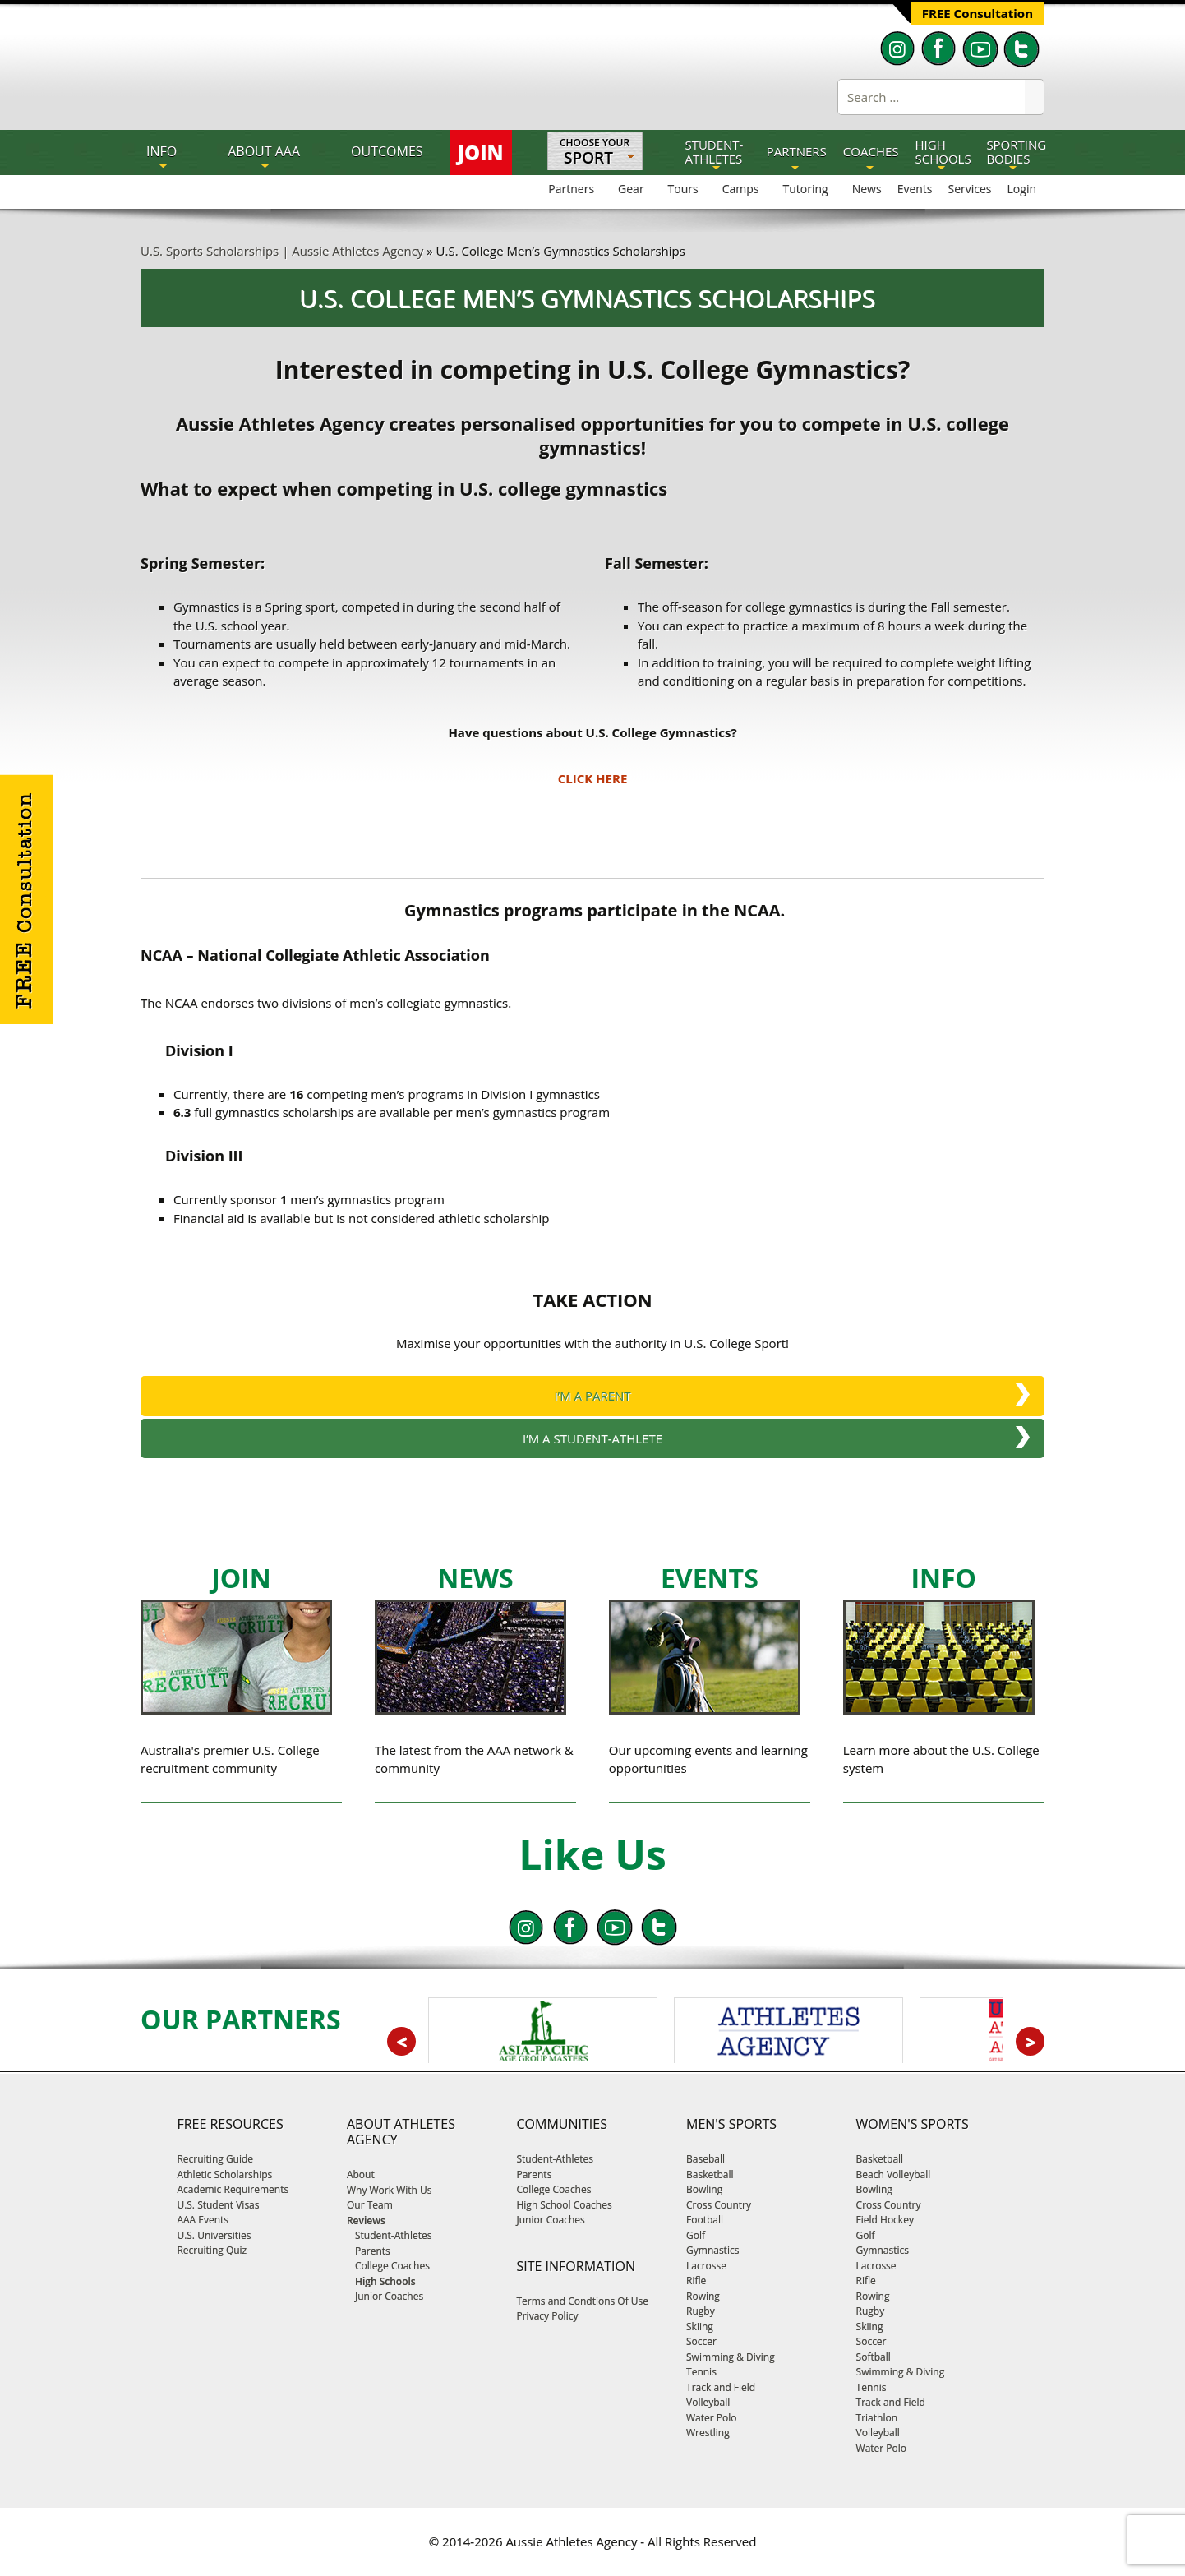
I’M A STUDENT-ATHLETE (592, 1438)
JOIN (481, 152)
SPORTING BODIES (1016, 151)
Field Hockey (885, 2220)
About (361, 2174)
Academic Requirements (232, 2189)
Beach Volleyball (893, 2174)
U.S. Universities (214, 2235)
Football (704, 2220)
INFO (161, 151)
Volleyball (708, 2402)
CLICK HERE (593, 778)
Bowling (704, 2189)
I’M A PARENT (592, 1395)
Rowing (703, 2296)
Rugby (700, 2311)
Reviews (366, 2220)
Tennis (701, 2372)
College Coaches (553, 2189)
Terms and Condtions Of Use (582, 2301)
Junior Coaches (550, 2220)
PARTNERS (797, 151)
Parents (533, 2174)
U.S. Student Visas (218, 2205)
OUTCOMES (387, 151)
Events (915, 188)
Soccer (701, 2341)
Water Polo (711, 2418)
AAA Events (202, 2220)
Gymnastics (712, 2250)
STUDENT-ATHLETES (714, 151)
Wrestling (708, 2433)
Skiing (699, 2327)
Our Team (370, 2205)
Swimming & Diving (730, 2357)
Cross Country (718, 2205)
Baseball (705, 2159)
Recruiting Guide (215, 2159)
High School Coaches (563, 2205)
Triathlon (876, 2418)
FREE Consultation (977, 13)
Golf (695, 2235)
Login (1021, 188)
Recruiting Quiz (212, 2250)
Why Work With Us (389, 2190)
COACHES (871, 151)
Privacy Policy (547, 2316)
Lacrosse (706, 2266)
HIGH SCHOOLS (943, 151)
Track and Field (720, 2387)
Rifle (696, 2280)
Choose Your (594, 153)
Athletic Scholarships (224, 2174)
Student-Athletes (554, 2159)
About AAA (264, 151)
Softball (873, 2357)
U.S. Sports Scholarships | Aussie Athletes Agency (282, 250)
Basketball (710, 2174)
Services (970, 188)
